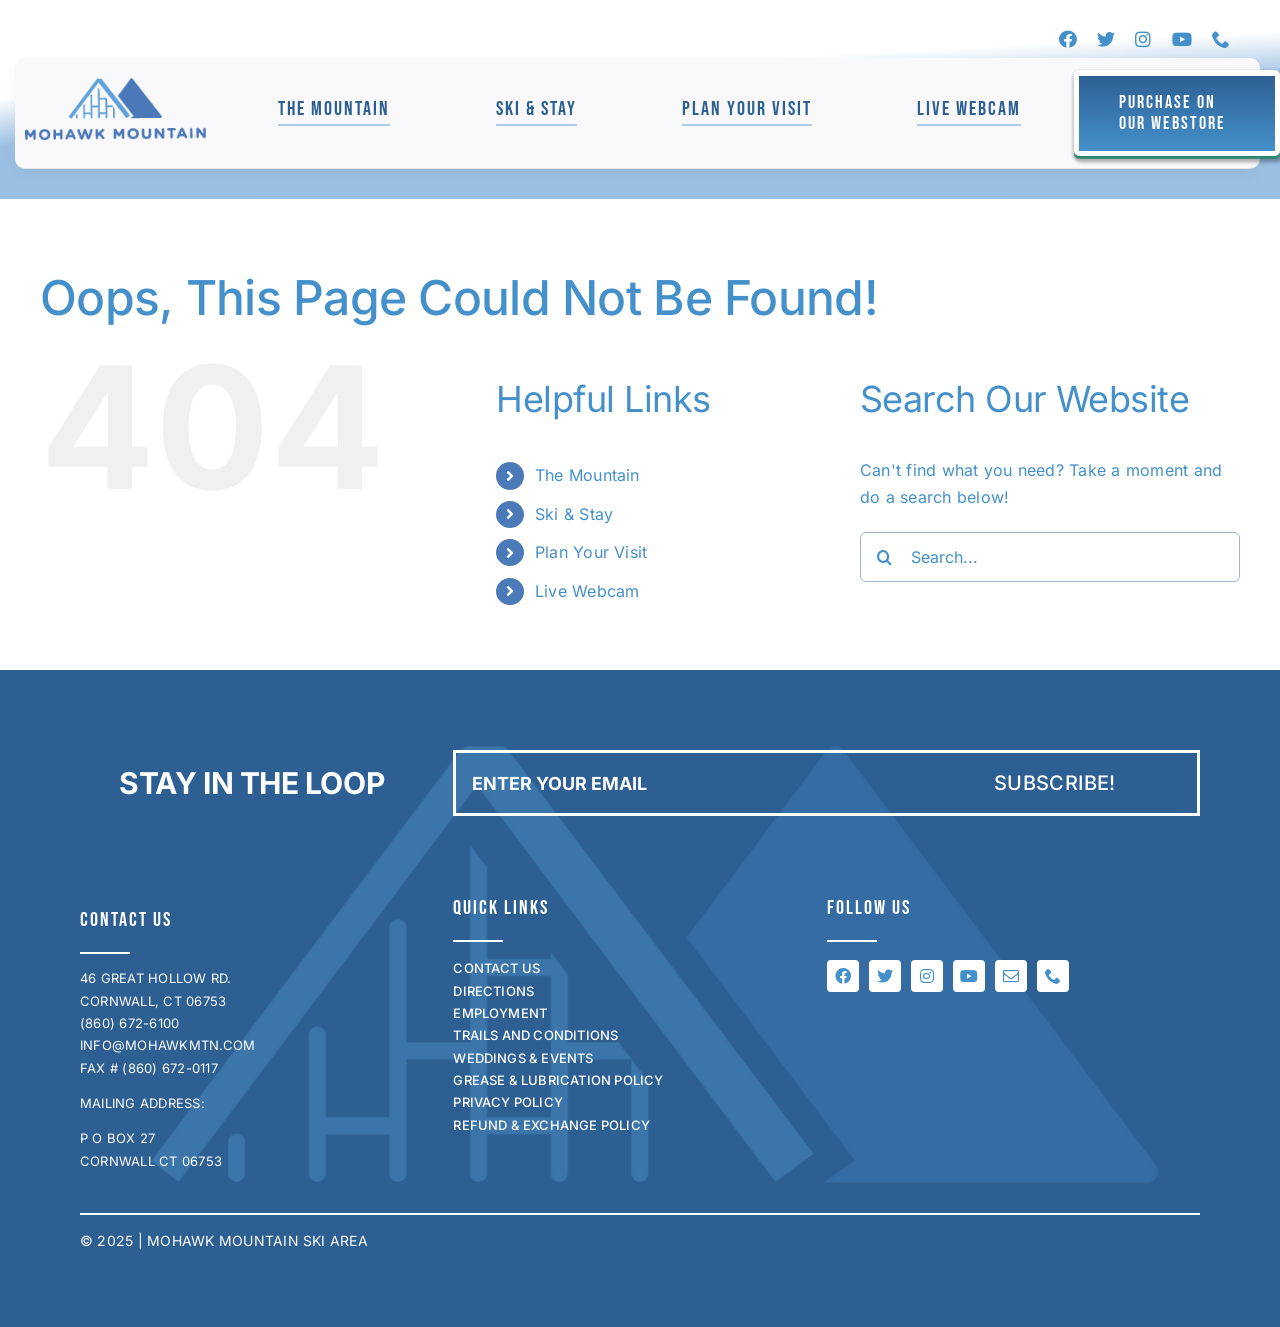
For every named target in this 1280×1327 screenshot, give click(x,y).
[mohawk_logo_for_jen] (115, 86)
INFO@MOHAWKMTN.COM (167, 1045)
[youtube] (1182, 39)
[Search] (885, 557)
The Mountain (587, 475)
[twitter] (1106, 39)
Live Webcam (587, 591)
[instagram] (1143, 39)
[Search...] (1050, 557)
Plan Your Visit (591, 552)
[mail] (1011, 976)
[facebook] (1068, 39)
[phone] (1221, 39)
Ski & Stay (574, 514)
